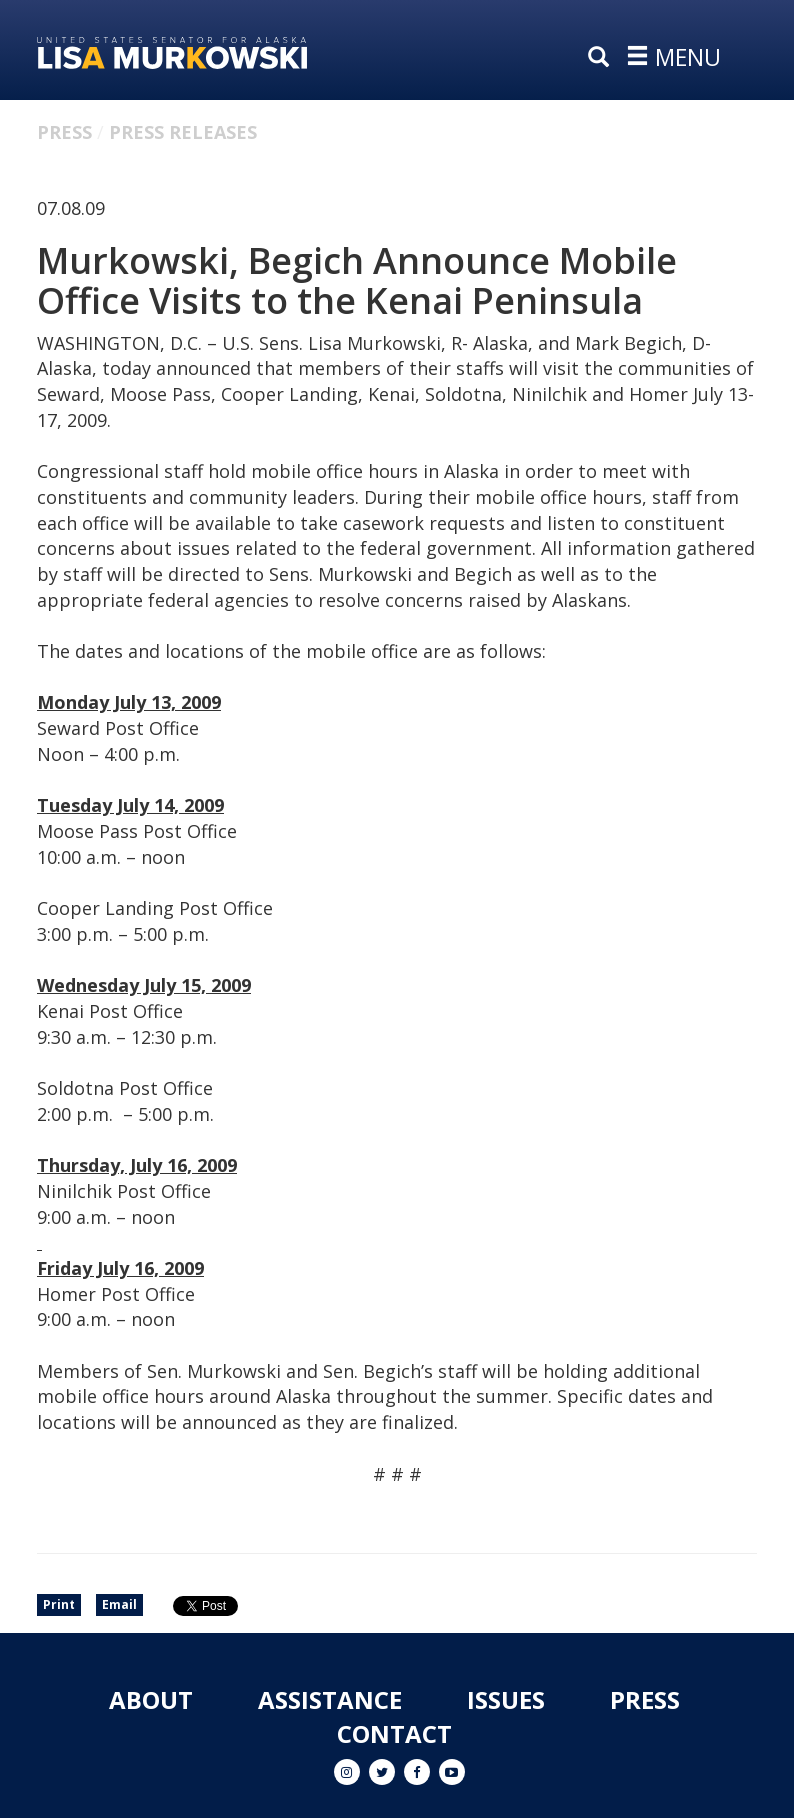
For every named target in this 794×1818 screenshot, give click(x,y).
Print (59, 1604)
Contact (394, 1733)
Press (64, 132)
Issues (506, 1699)
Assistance (330, 1699)
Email (119, 1604)
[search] (603, 58)
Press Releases (183, 132)
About (151, 1699)
